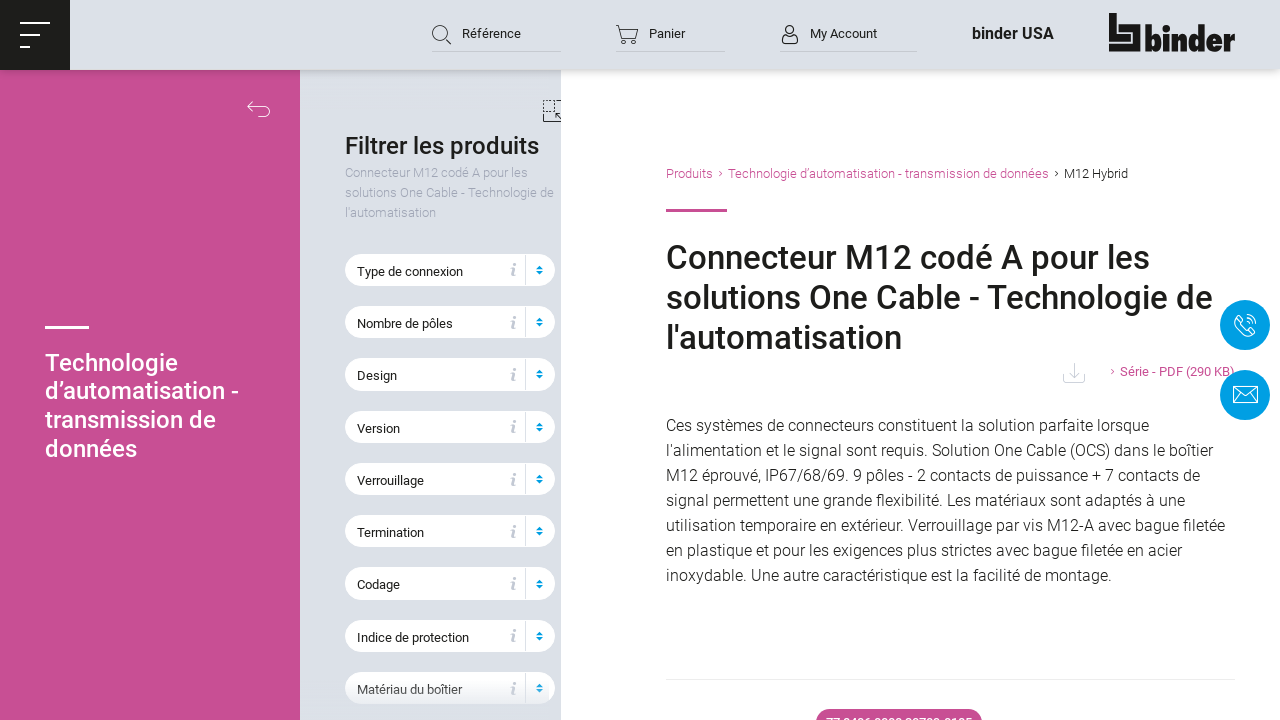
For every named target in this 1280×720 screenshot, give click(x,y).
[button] (35, 35)
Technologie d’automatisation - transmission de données (927, 173)
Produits (728, 173)
